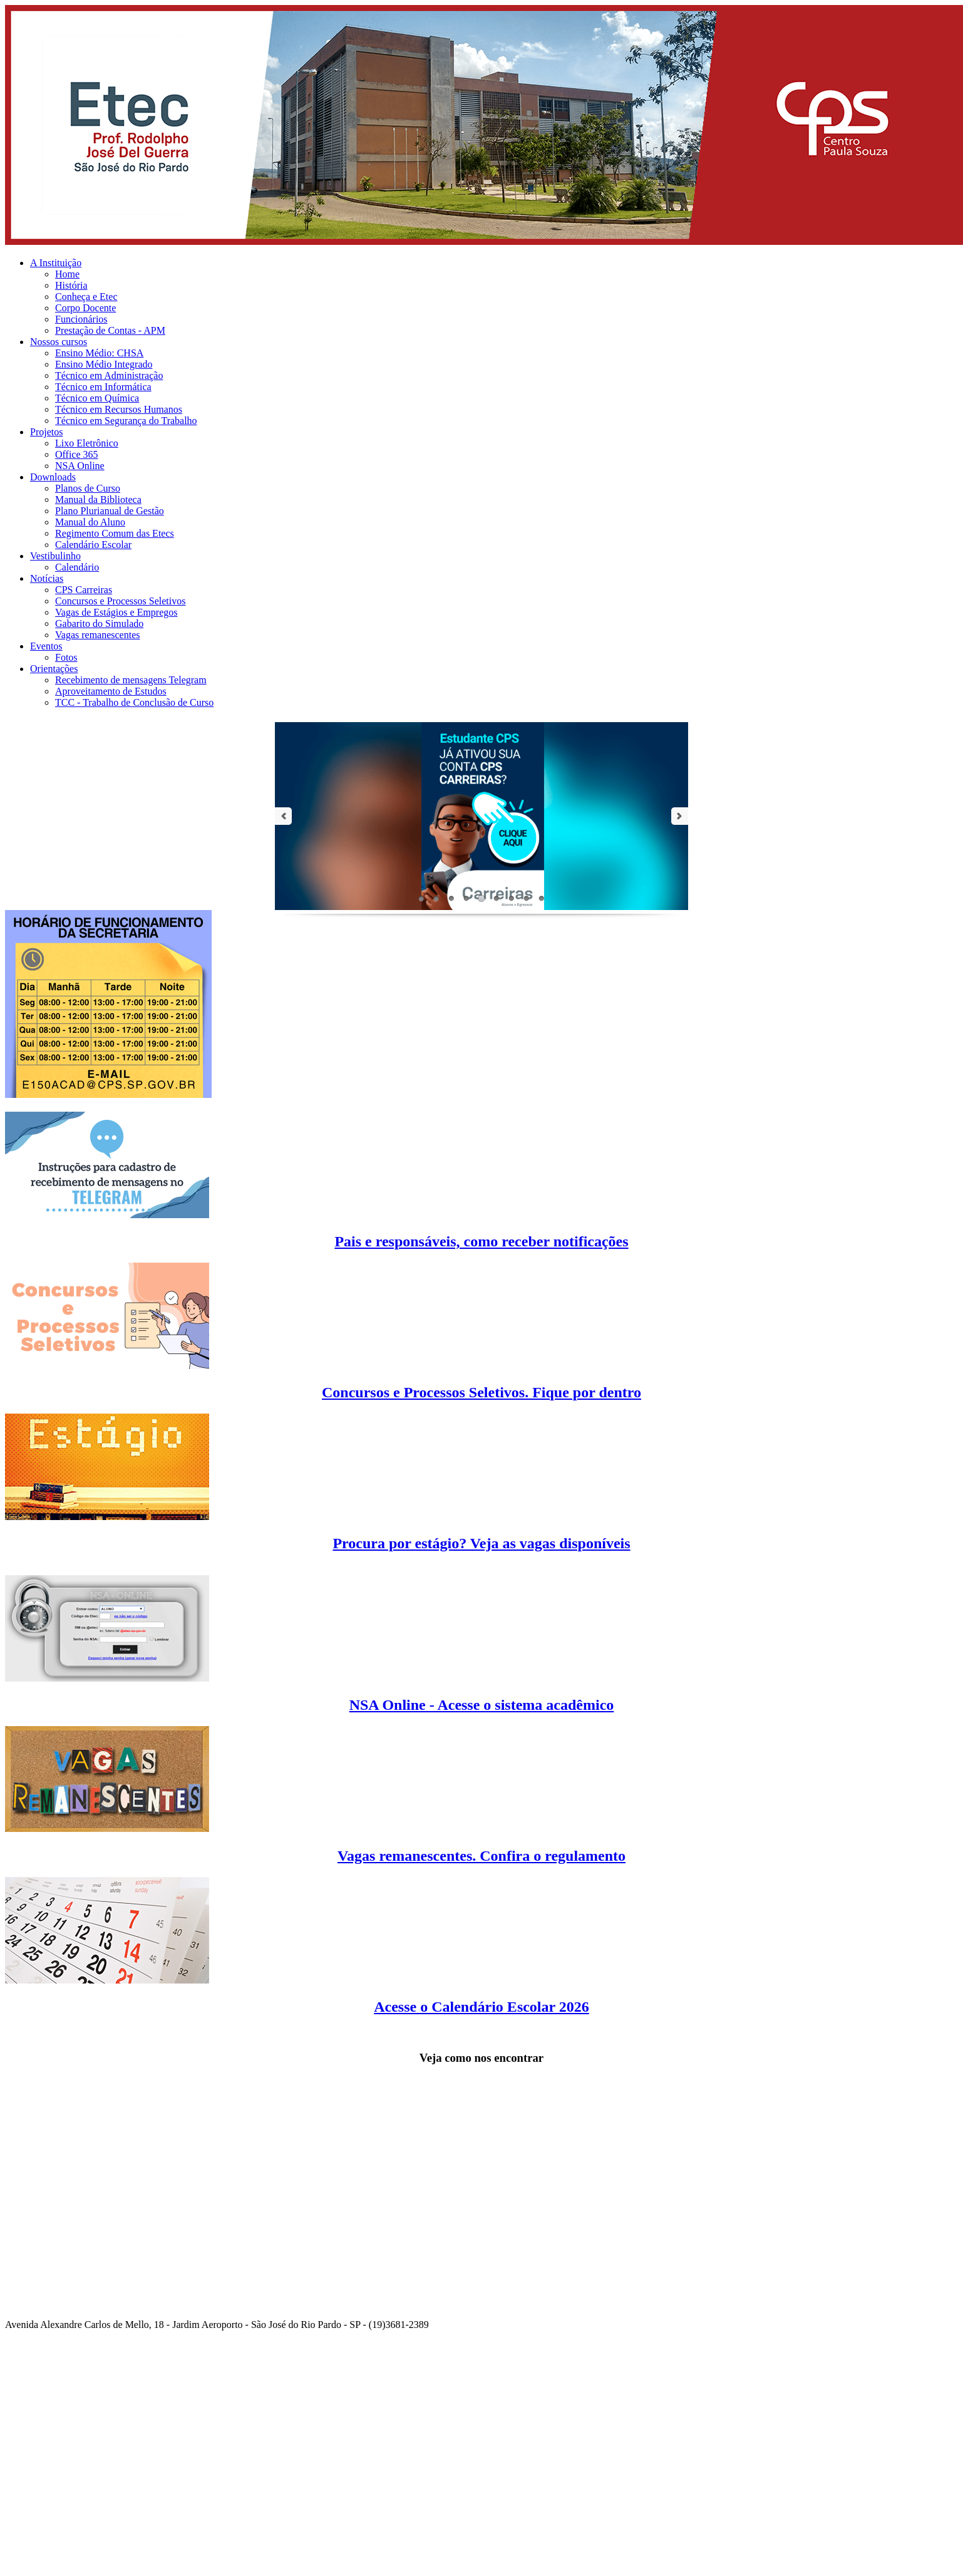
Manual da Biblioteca (98, 499)
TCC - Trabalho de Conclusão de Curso (134, 702)
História (71, 285)
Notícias (46, 578)
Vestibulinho (55, 556)
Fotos (66, 657)
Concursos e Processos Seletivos (120, 601)
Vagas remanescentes (97, 634)
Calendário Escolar (93, 544)
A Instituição (55, 262)
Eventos (46, 646)
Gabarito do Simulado (99, 623)
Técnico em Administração (109, 375)
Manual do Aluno (90, 522)
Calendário (77, 567)
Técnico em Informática (103, 386)
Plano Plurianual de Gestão (109, 510)
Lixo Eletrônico (86, 443)
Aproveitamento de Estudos (111, 691)
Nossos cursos (58, 341)
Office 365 (76, 454)
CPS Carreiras (83, 589)
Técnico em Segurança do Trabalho (126, 420)
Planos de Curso (87, 488)
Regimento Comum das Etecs (114, 533)
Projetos (46, 432)
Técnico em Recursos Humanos (118, 409)
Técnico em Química (97, 398)
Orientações (54, 668)
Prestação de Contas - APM (110, 330)
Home (67, 274)
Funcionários (81, 319)
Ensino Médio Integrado (104, 364)
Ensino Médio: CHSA (99, 353)
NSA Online (80, 465)
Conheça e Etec (86, 296)
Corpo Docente (85, 308)
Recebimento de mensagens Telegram (131, 680)
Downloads (53, 477)
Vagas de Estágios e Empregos (116, 612)
